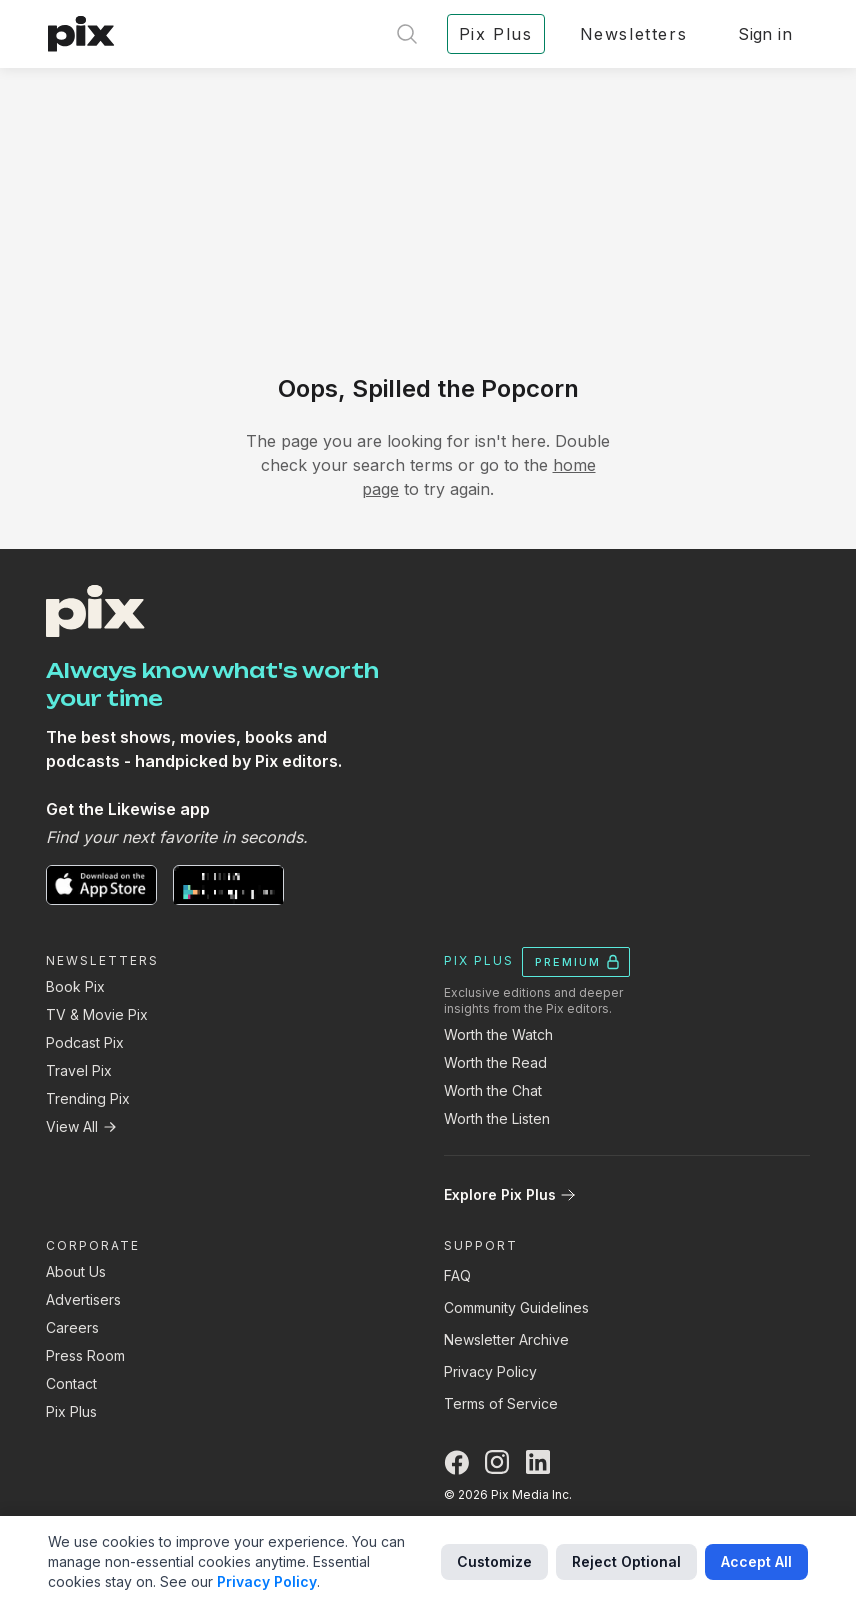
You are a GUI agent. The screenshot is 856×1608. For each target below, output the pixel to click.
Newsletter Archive (506, 1339)
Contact (71, 1383)
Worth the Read (495, 1062)
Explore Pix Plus (510, 1194)
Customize (494, 1561)
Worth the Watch (498, 1034)
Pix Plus (71, 1411)
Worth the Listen (497, 1118)
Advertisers (83, 1299)
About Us (76, 1271)
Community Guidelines (516, 1307)
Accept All (756, 1561)
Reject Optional (626, 1561)
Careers (72, 1327)
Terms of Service (501, 1403)
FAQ (457, 1275)
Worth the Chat (493, 1090)
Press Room (85, 1355)
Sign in (765, 34)
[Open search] (407, 34)
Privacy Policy (490, 1371)
